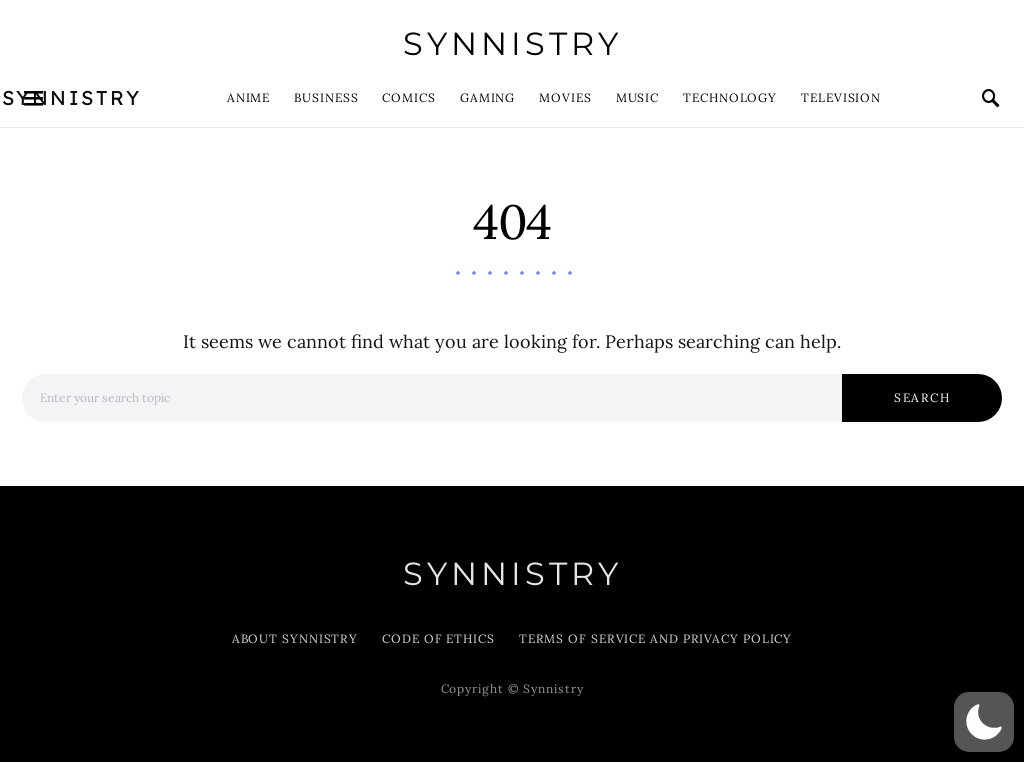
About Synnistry (295, 638)
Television (841, 97)
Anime (249, 97)
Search (922, 397)
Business (326, 97)
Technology (730, 97)
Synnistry (512, 43)
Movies (565, 97)
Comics (408, 97)
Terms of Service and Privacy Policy (656, 638)
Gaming (487, 97)
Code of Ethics (438, 638)
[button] (984, 722)
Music (638, 97)
